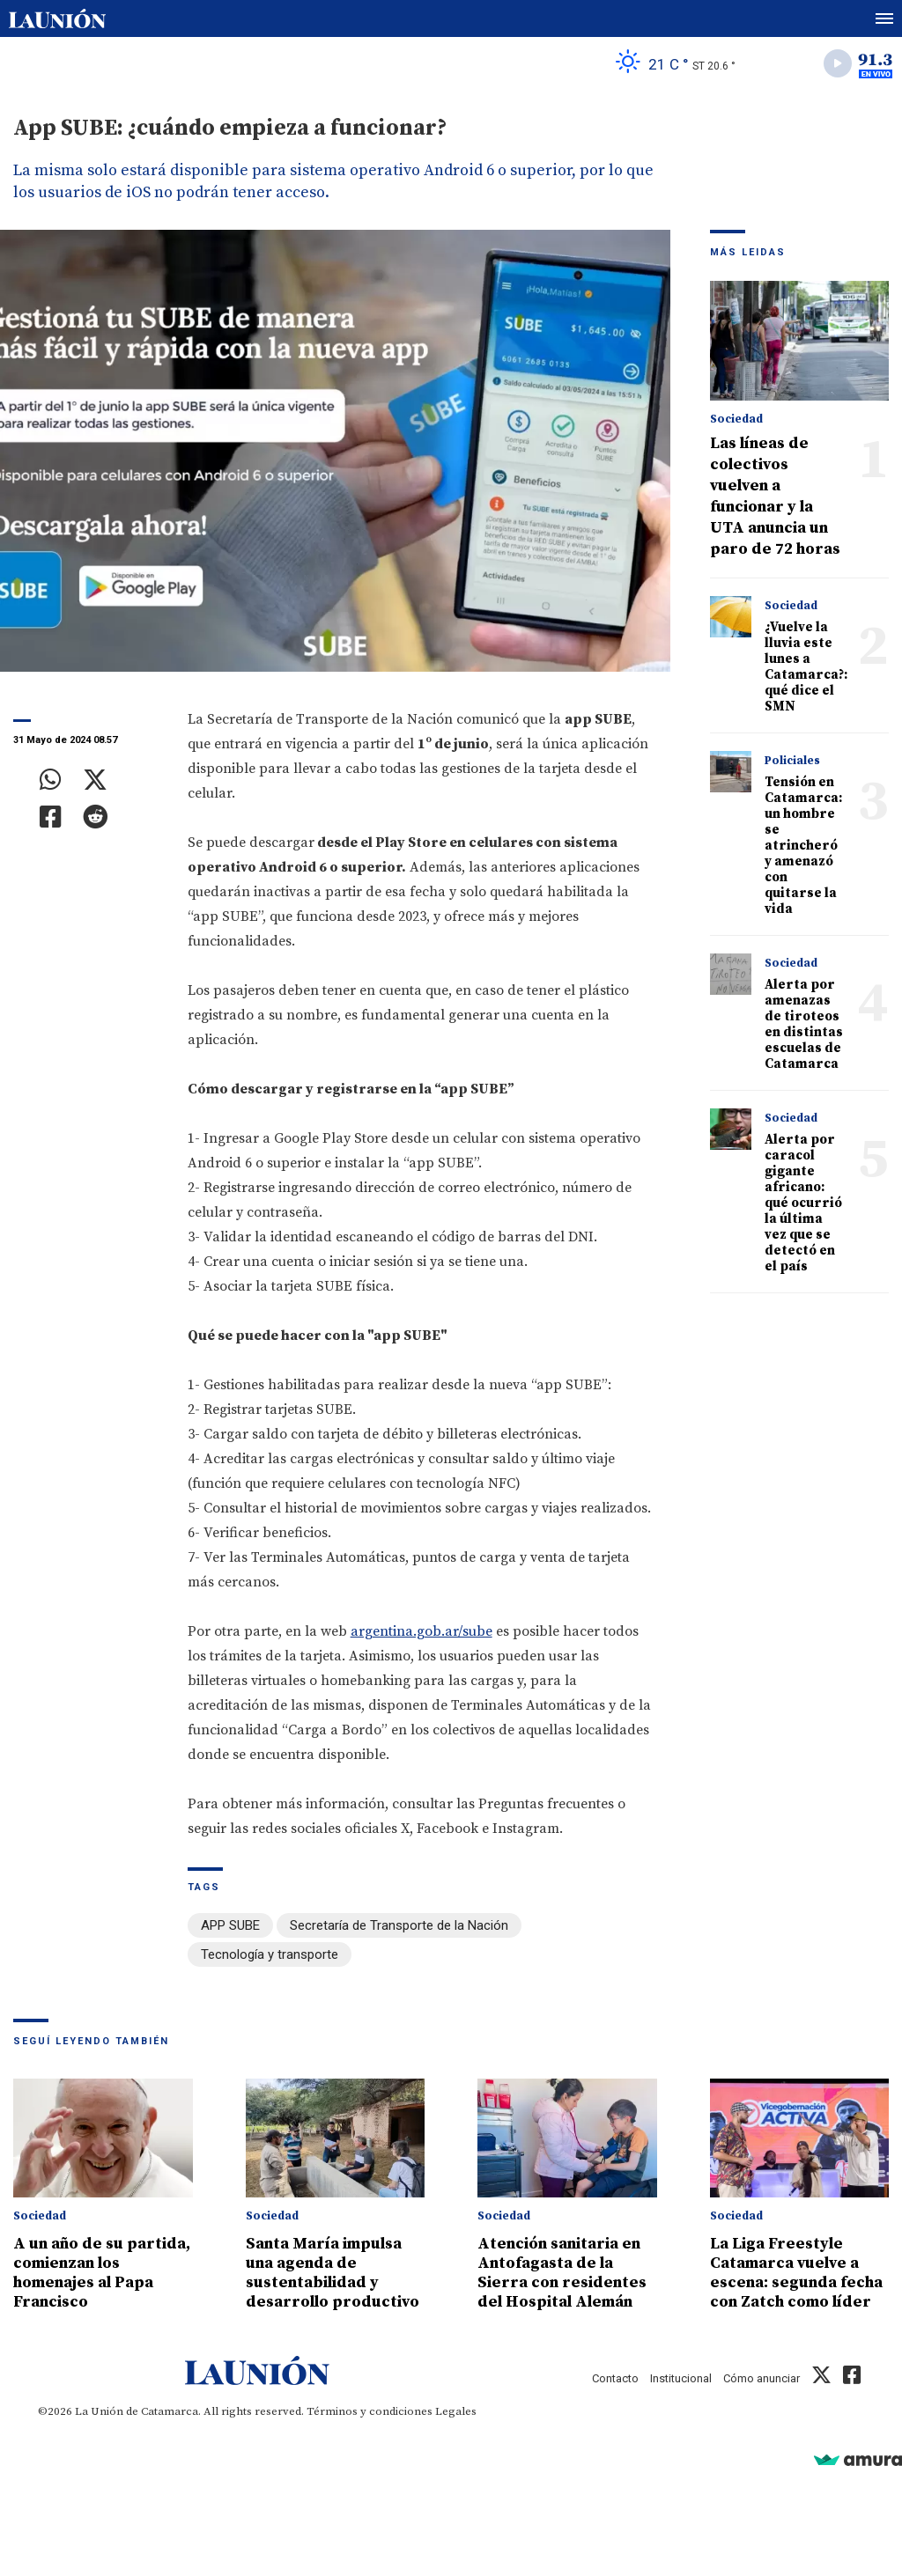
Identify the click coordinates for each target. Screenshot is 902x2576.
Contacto (615, 2378)
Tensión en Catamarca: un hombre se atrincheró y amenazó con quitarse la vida (803, 845)
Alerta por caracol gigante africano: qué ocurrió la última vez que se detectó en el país (803, 1203)
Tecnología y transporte (269, 1954)
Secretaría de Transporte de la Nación (399, 1925)
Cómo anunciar (761, 2378)
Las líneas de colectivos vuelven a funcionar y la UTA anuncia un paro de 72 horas (775, 496)
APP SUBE (230, 1925)
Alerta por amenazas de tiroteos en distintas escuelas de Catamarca (804, 1024)
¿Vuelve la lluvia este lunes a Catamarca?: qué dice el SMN (806, 667)
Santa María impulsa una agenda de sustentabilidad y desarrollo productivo (332, 2273)
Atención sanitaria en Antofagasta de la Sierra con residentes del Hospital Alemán (562, 2273)
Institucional (681, 2378)
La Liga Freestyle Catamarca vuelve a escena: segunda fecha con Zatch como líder (796, 2273)
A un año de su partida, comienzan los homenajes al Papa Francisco (101, 2273)
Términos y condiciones (370, 2411)
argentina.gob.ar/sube (421, 1631)
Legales (456, 2411)
